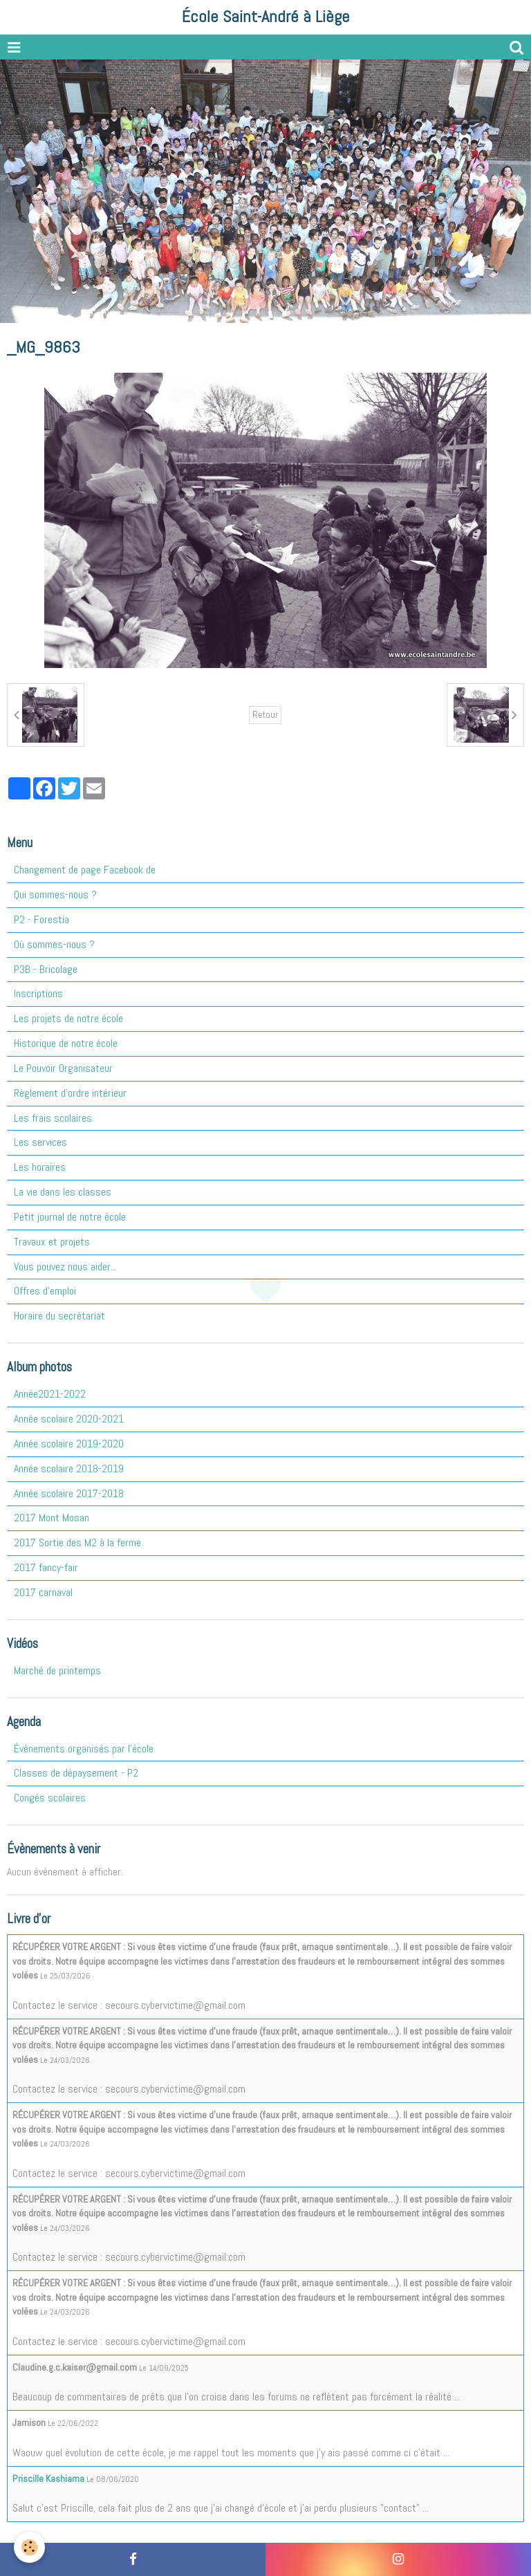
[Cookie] (29, 2547)
